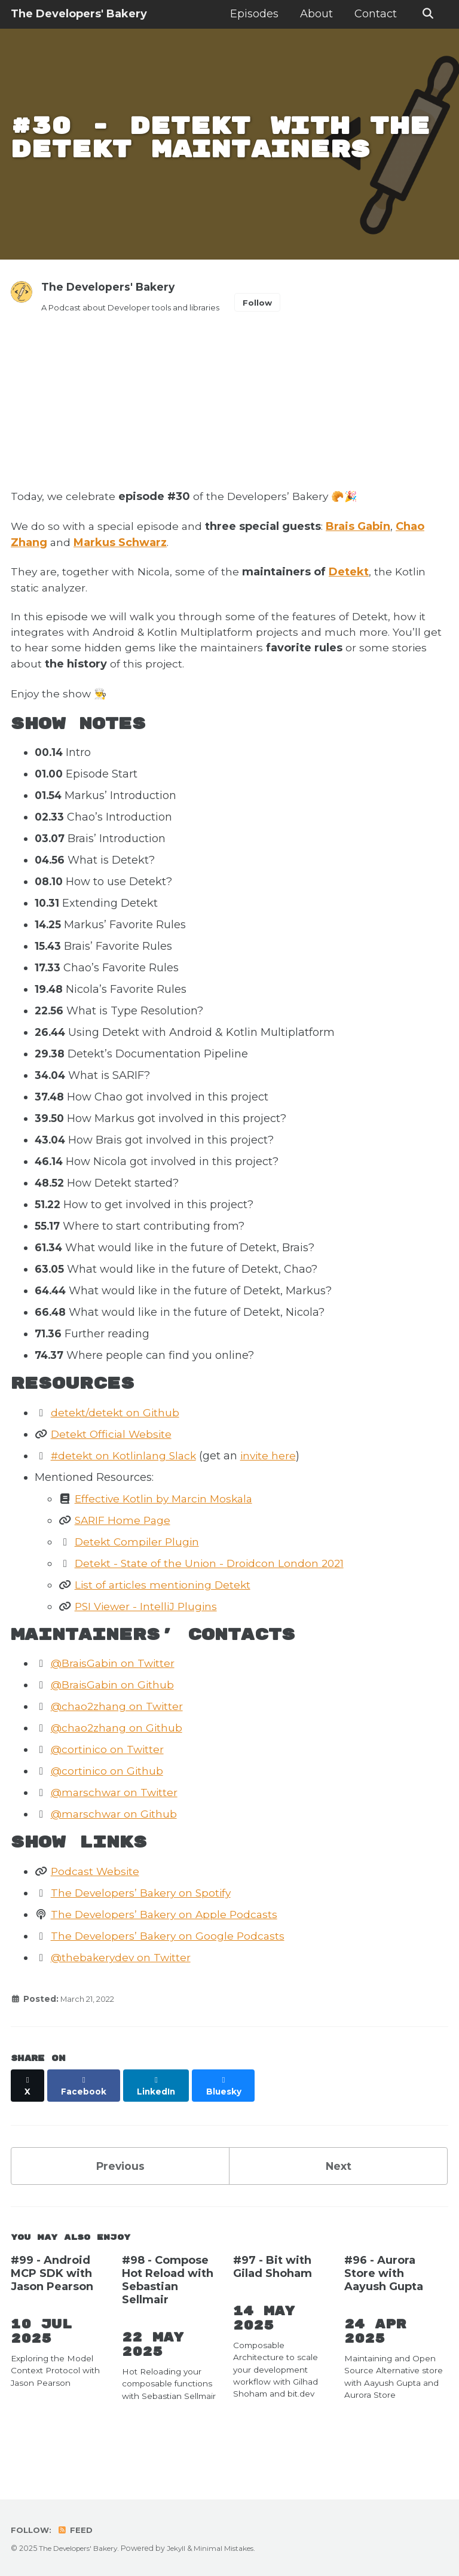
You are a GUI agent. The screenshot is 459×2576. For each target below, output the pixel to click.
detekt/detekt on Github (116, 1454)
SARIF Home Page (124, 1561)
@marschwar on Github (115, 1856)
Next (338, 2197)
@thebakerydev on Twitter (123, 2000)
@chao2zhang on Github (118, 1770)
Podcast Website (96, 1913)
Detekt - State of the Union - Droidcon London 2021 (212, 1604)
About (315, 13)
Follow (266, 336)
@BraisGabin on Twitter (115, 1705)
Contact (374, 13)
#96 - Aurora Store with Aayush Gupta (383, 2307)
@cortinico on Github (108, 1813)
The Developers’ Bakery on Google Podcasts (170, 1978)
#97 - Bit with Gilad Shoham (272, 2300)
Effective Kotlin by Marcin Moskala (168, 1540)
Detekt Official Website (113, 1475)
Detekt (352, 607)
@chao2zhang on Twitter (119, 1748)
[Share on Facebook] (85, 2122)
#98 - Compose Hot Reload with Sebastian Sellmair (167, 2313)
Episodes (253, 13)
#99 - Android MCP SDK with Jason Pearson (52, 2307)
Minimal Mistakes (232, 2548)
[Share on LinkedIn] (159, 2122)
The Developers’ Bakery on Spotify (143, 1935)
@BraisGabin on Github (114, 1727)
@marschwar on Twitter (116, 1835)
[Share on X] (28, 2122)
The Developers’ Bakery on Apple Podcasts (167, 1957)
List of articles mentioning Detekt (165, 1626)
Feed (76, 2530)
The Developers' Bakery (79, 13)
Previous (120, 2197)
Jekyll (183, 2548)
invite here (275, 1497)
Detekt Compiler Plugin (139, 1583)
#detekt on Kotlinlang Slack (126, 1497)
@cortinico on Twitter (109, 1791)
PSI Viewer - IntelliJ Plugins (148, 1647)
